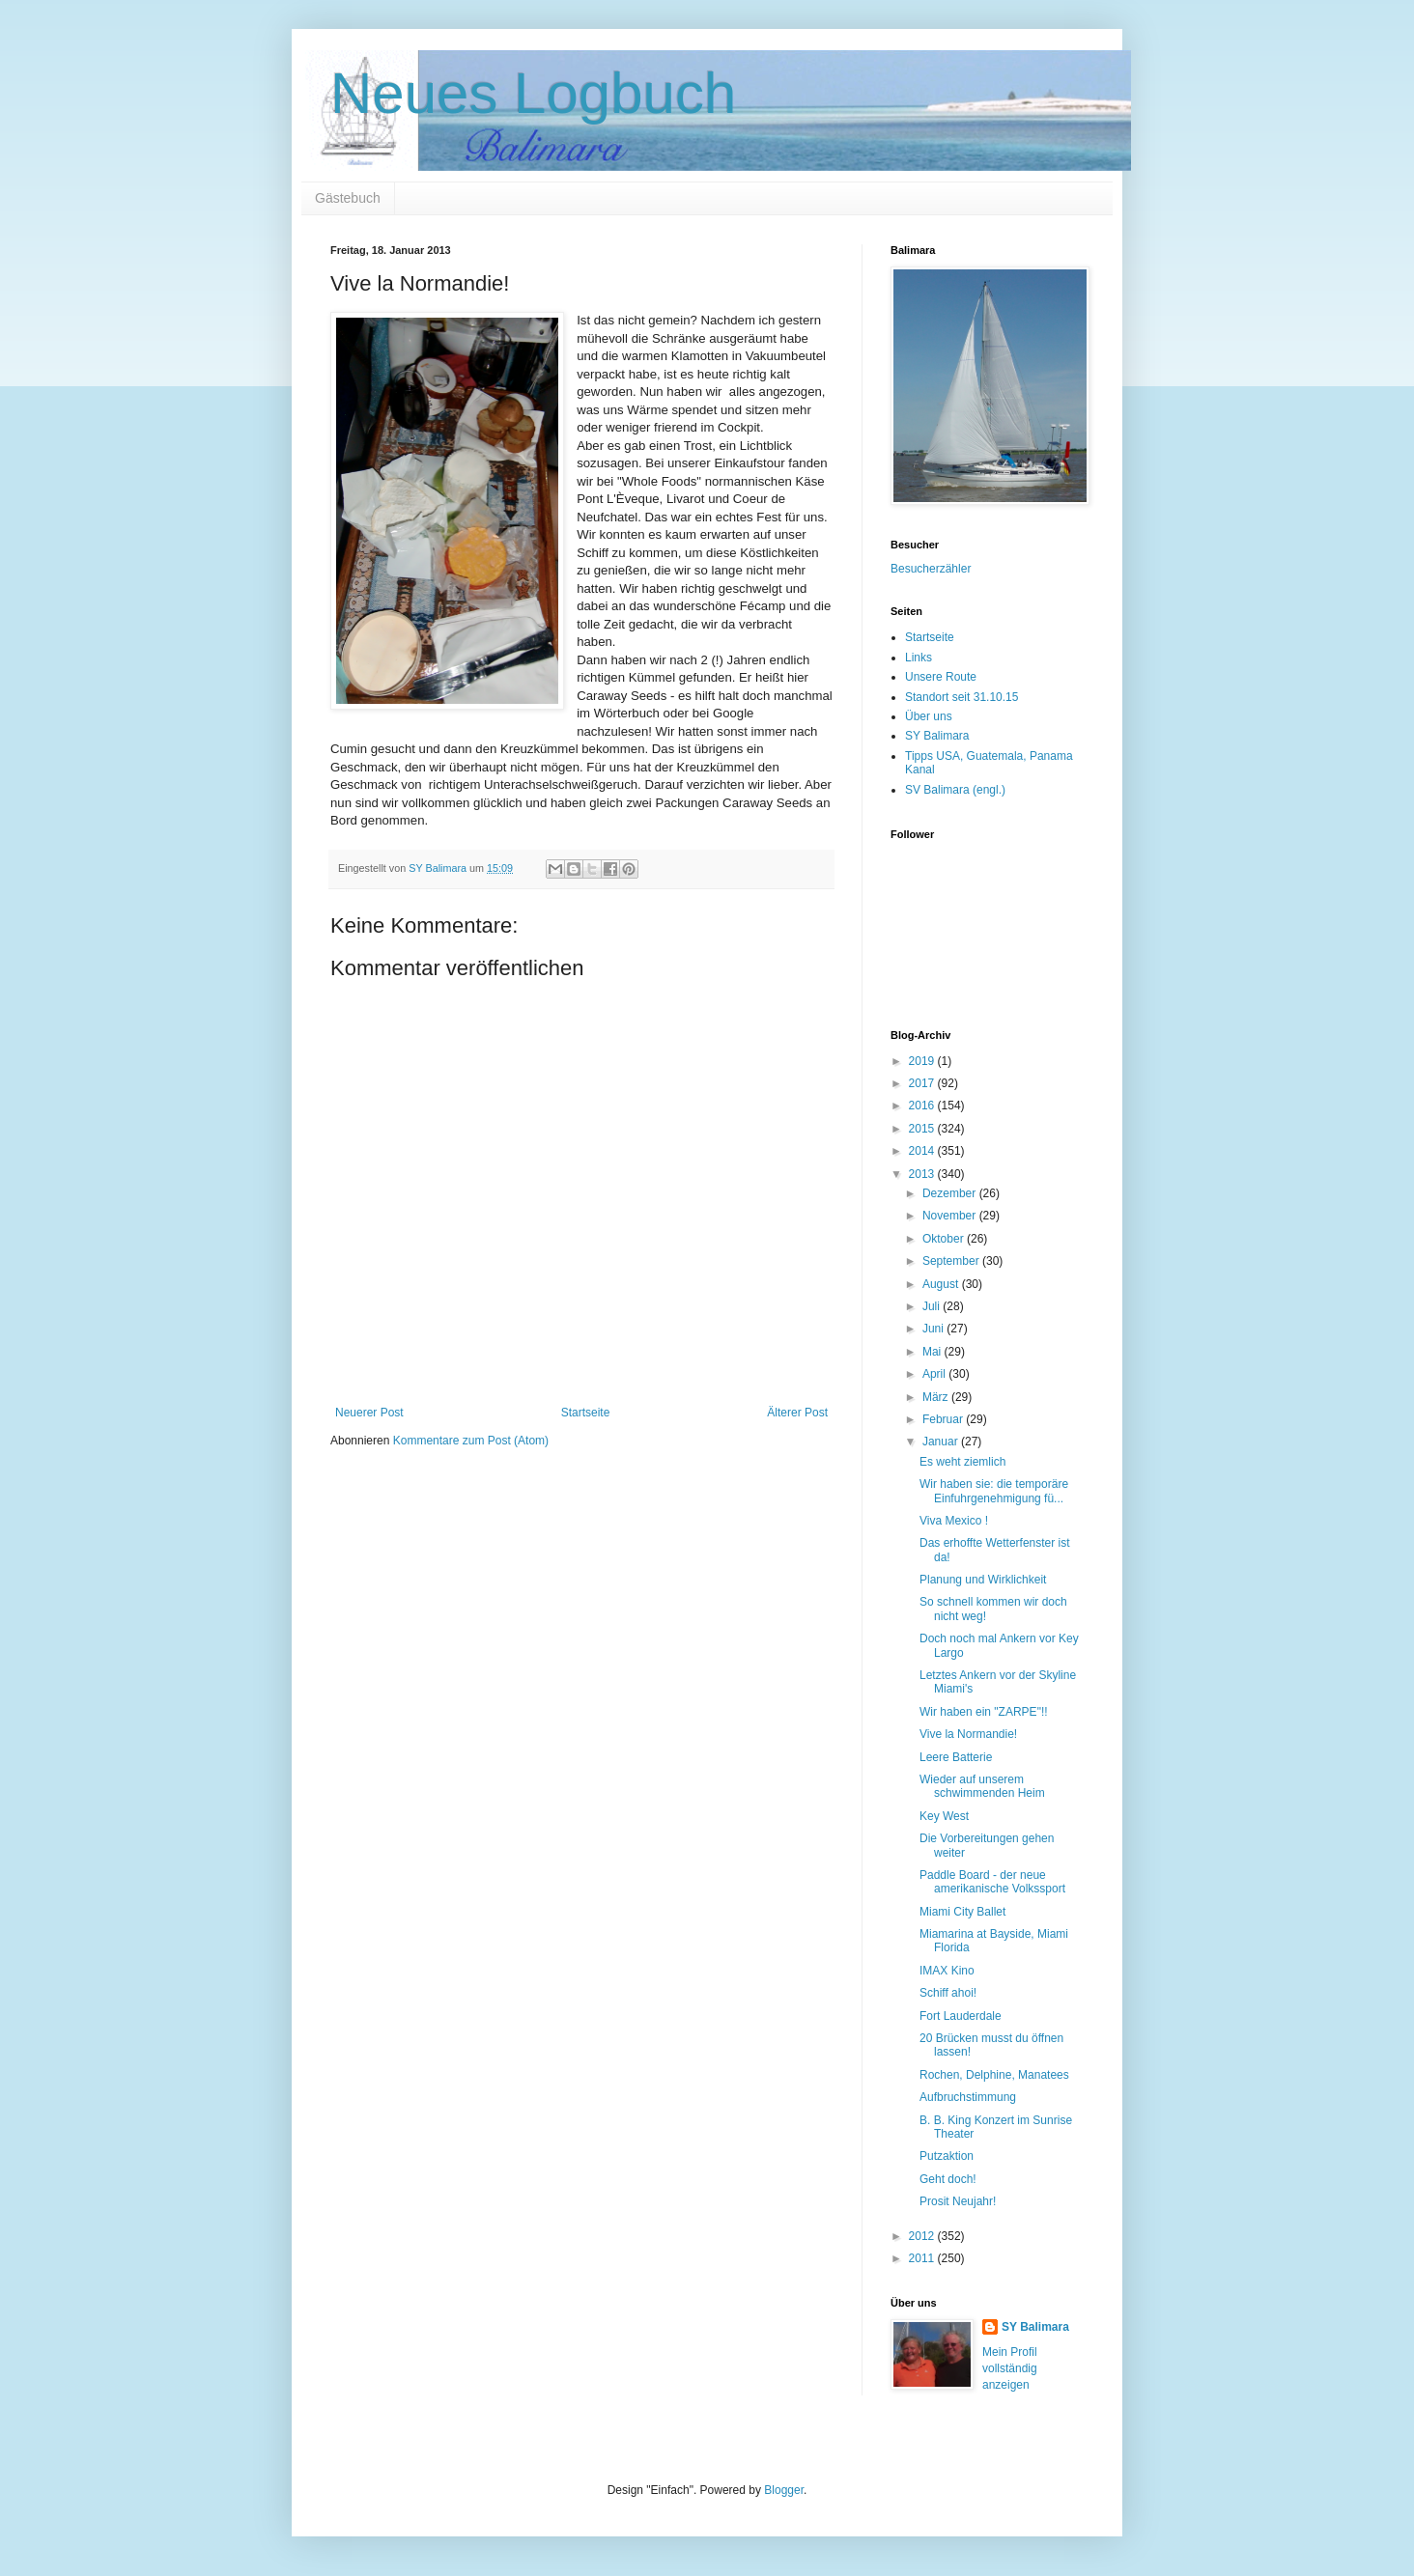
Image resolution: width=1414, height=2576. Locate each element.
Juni (934, 1328)
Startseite (585, 1412)
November (950, 1215)
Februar (944, 1419)
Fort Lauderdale (960, 2016)
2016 (923, 1105)
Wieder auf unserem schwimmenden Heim (982, 1786)
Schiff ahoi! (947, 1993)
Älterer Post (797, 1412)
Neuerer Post (369, 1412)
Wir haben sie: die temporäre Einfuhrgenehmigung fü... (993, 1490)
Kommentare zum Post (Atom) (471, 1440)
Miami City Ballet (962, 1911)
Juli (932, 1306)
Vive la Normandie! (968, 1734)
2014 (923, 1151)
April (935, 1374)
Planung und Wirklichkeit (982, 1579)
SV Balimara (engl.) (955, 790)
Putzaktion (946, 2156)
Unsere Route (940, 677)
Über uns (928, 716)
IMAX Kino (947, 1970)
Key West (944, 1816)
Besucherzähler (931, 568)
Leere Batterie (955, 1757)
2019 (923, 1061)
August (942, 1284)
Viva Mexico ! (953, 1520)
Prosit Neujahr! (957, 2201)
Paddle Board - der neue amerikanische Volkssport (992, 1881)
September (952, 1261)
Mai (933, 1351)
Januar (941, 1441)
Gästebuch (348, 198)
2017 (923, 1083)
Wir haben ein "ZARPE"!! (983, 1712)
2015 (923, 1128)
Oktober (944, 1239)
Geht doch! (947, 2179)
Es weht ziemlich (962, 1462)
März (936, 1397)
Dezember (950, 1193)
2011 (923, 2258)
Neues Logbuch (533, 93)
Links (918, 657)
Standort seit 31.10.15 (961, 697)
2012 (923, 2236)
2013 (923, 1174)
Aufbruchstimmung (967, 2097)
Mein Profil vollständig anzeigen (1009, 2368)
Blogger (784, 2490)
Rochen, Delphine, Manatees (994, 2075)
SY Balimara (937, 735)
